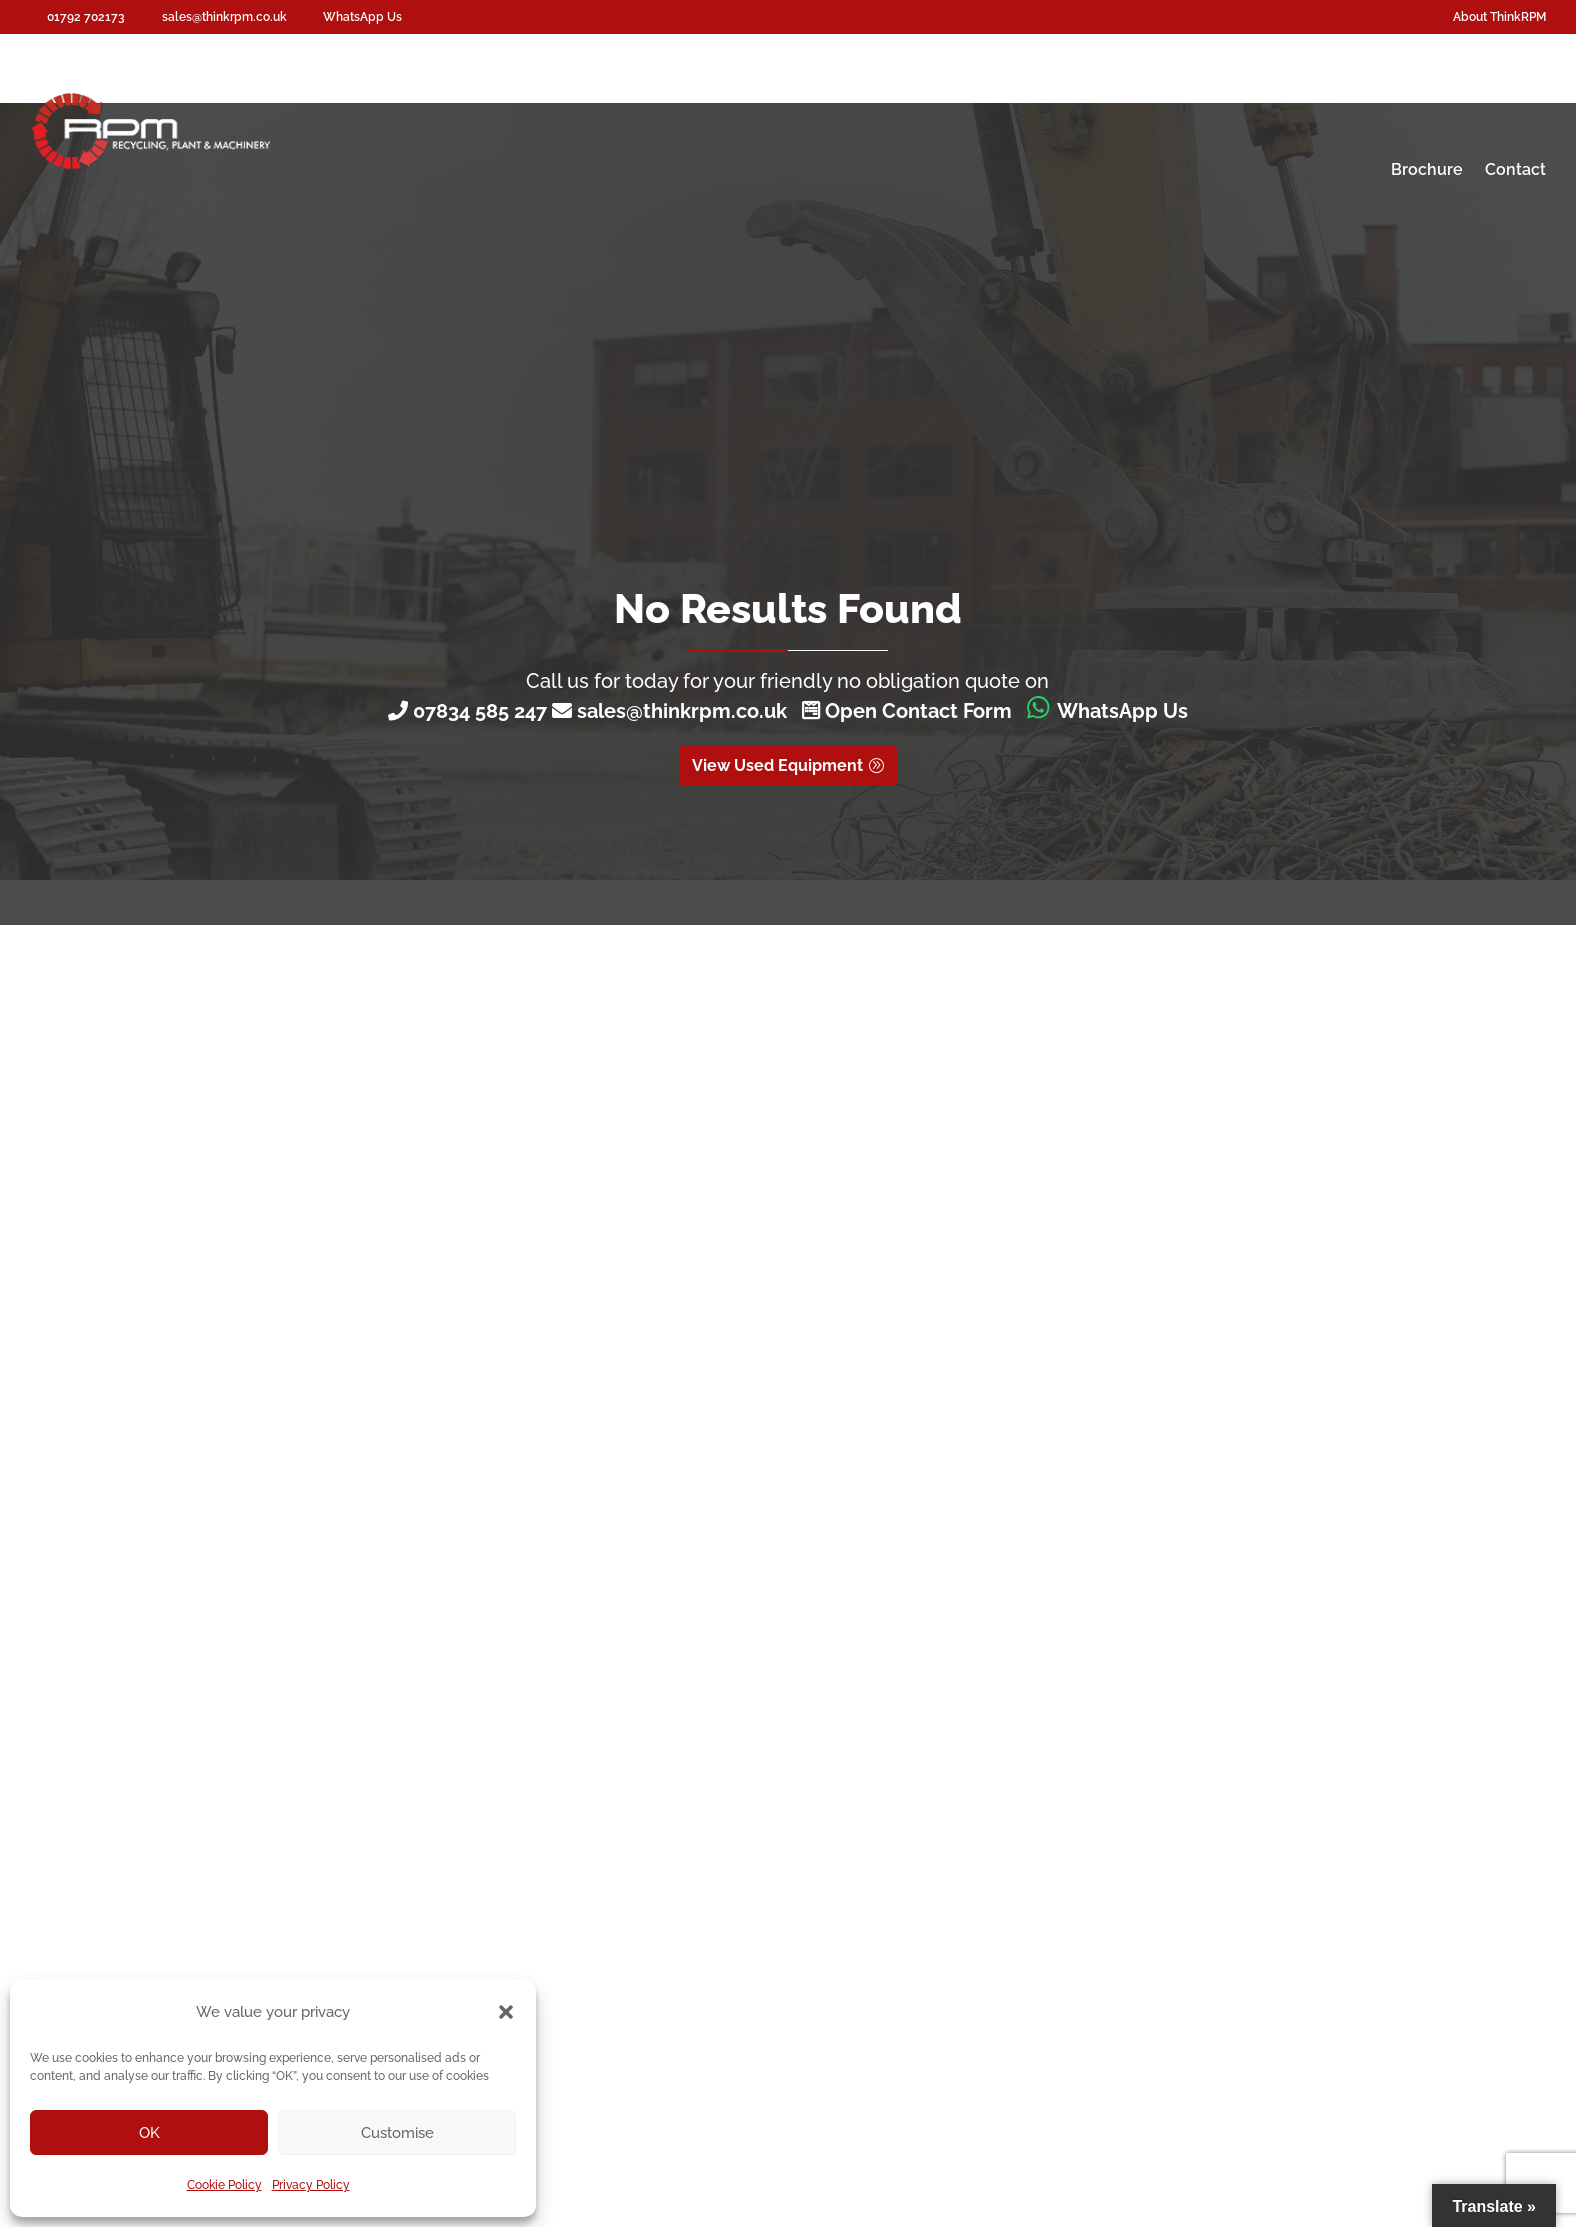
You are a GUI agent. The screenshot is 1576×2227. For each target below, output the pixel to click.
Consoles (856, 92)
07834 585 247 (480, 711)
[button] (506, 2012)
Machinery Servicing (1046, 92)
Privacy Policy (311, 2185)
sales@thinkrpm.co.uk (687, 711)
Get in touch (867, 1343)
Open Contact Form (907, 711)
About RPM (1483, 92)
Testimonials (536, 1720)
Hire (930, 92)
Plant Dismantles (1212, 92)
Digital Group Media (1360, 2096)
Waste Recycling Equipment (541, 92)
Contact (1515, 169)
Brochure (1427, 169)
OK (149, 2133)
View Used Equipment (777, 765)
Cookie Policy (224, 2185)
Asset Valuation (1358, 92)
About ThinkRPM (1499, 17)
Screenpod (735, 92)
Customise (397, 2133)
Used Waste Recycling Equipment (608, 1636)
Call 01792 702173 (684, 1409)
